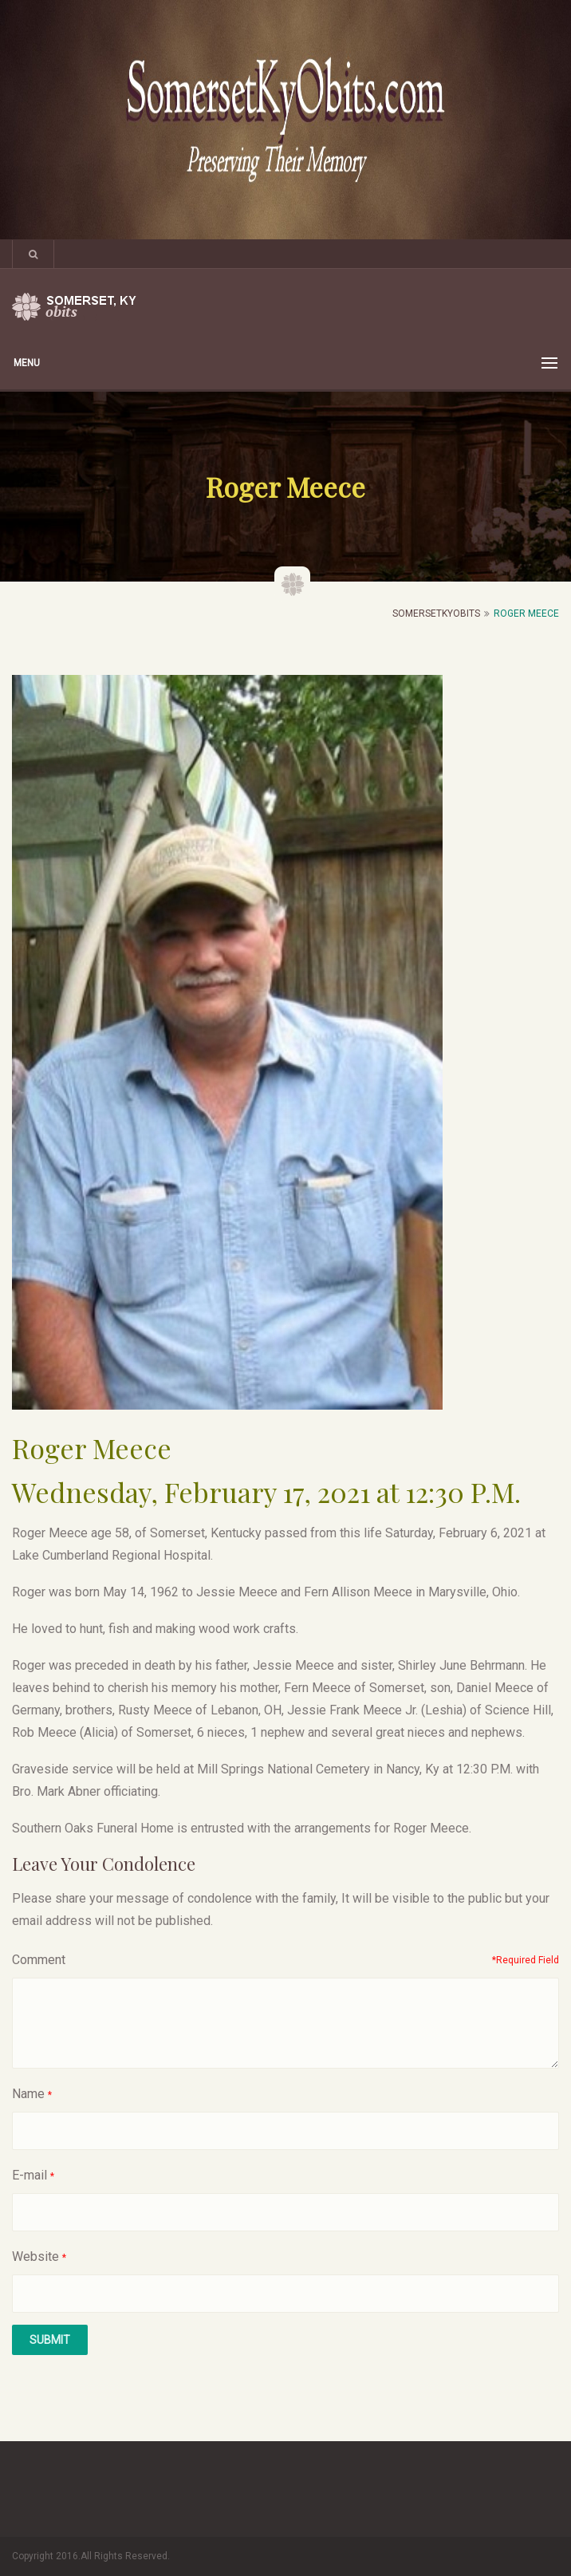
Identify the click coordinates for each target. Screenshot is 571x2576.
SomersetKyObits (436, 613)
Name (28, 2093)
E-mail (29, 2175)
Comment (38, 1959)
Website (35, 2256)
